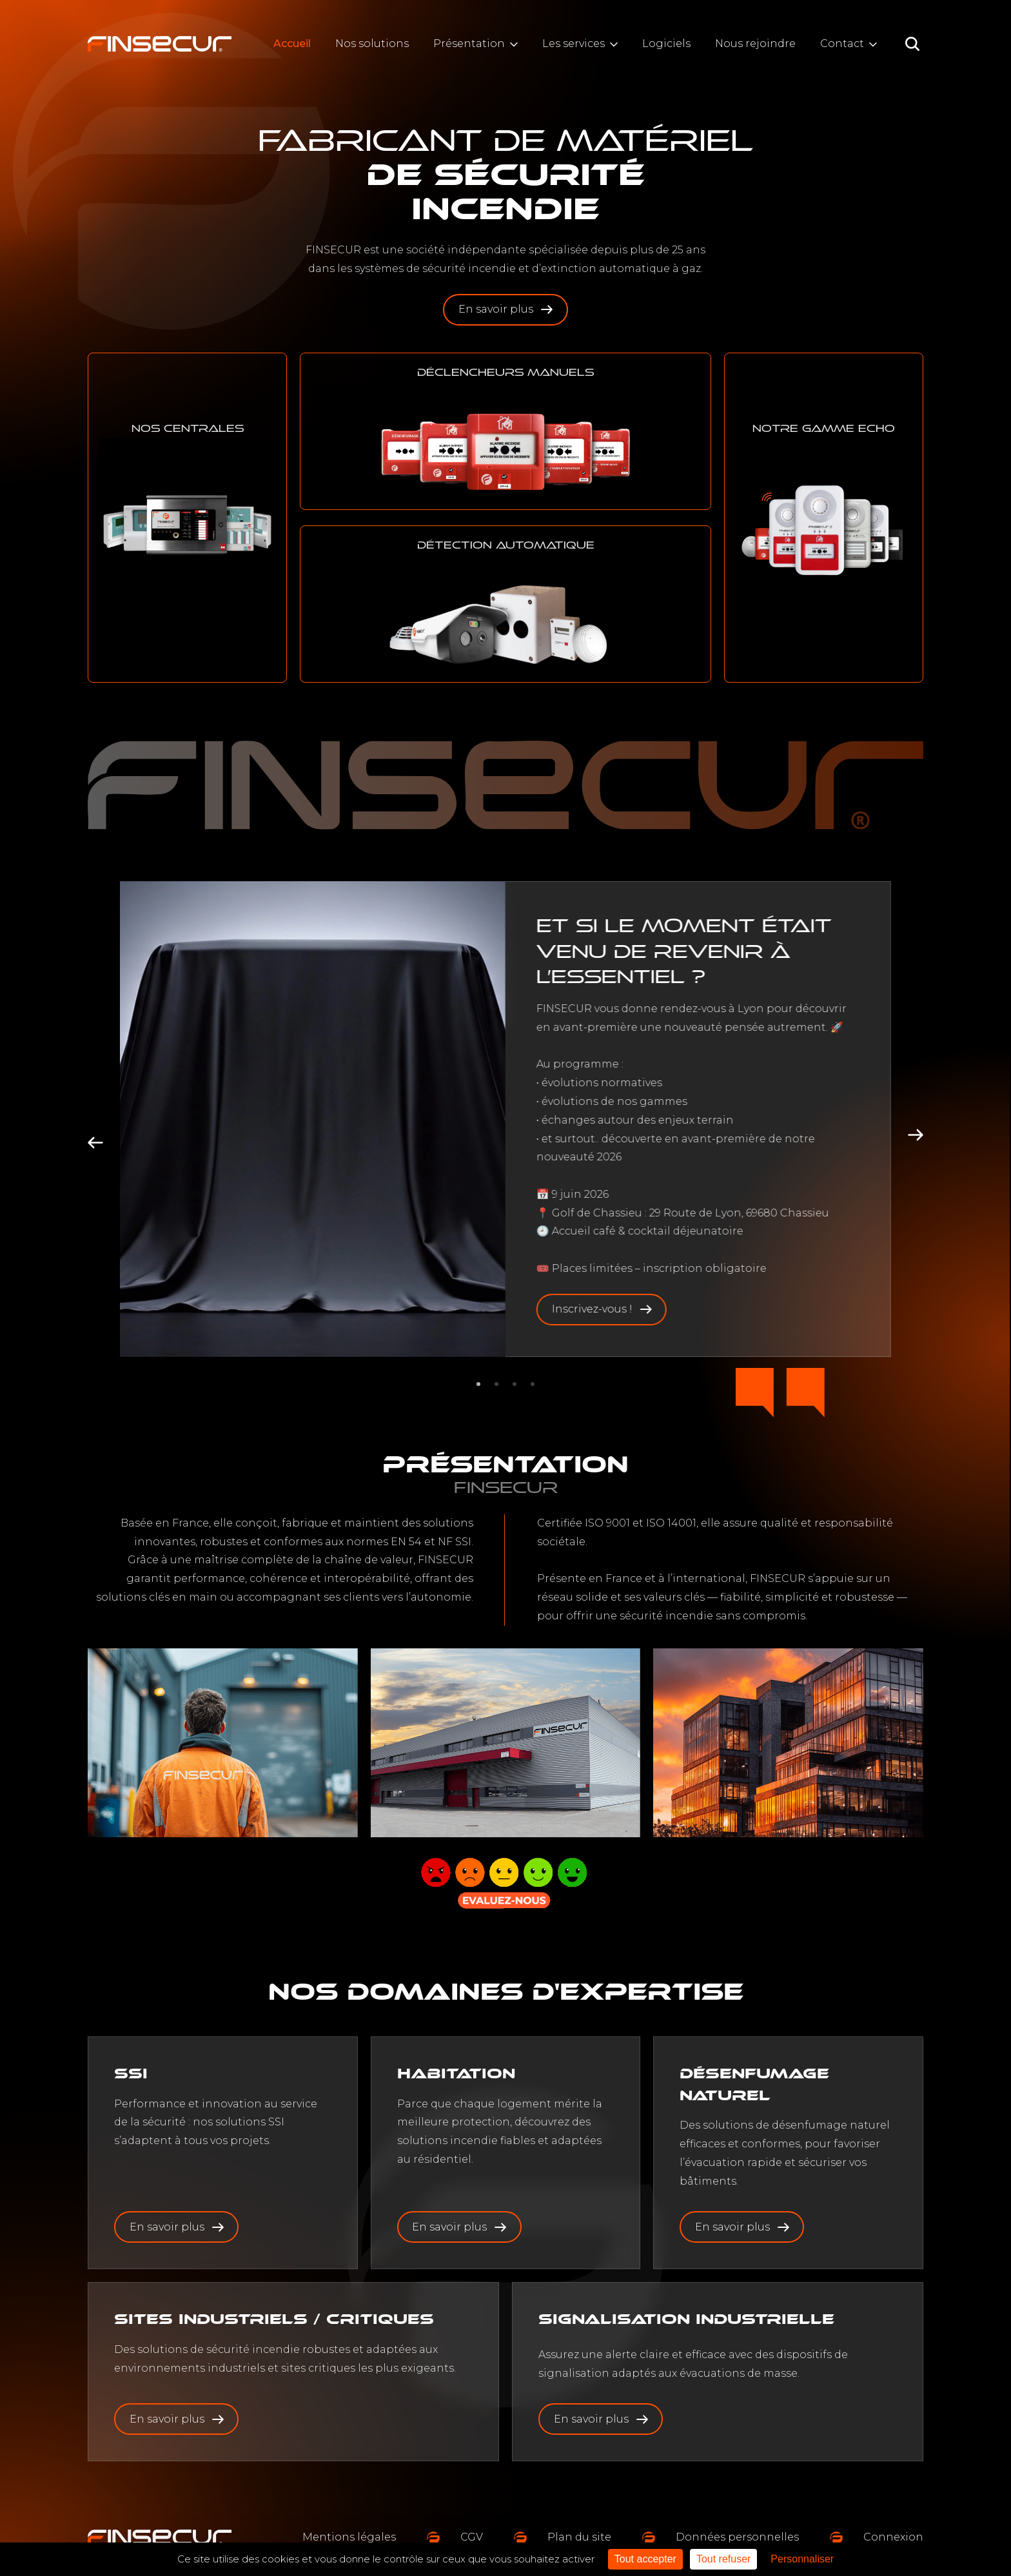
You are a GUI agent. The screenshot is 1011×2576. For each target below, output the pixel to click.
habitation (456, 2073)
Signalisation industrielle (686, 2319)
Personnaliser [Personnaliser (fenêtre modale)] (802, 2558)
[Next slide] (915, 1134)
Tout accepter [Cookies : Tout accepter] (645, 2558)
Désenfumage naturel (754, 2084)
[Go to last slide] (95, 1142)
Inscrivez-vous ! (602, 1309)
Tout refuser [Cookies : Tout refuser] (723, 2558)
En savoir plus (505, 309)
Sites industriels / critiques (274, 2319)
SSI (131, 2073)
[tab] (478, 1384)
